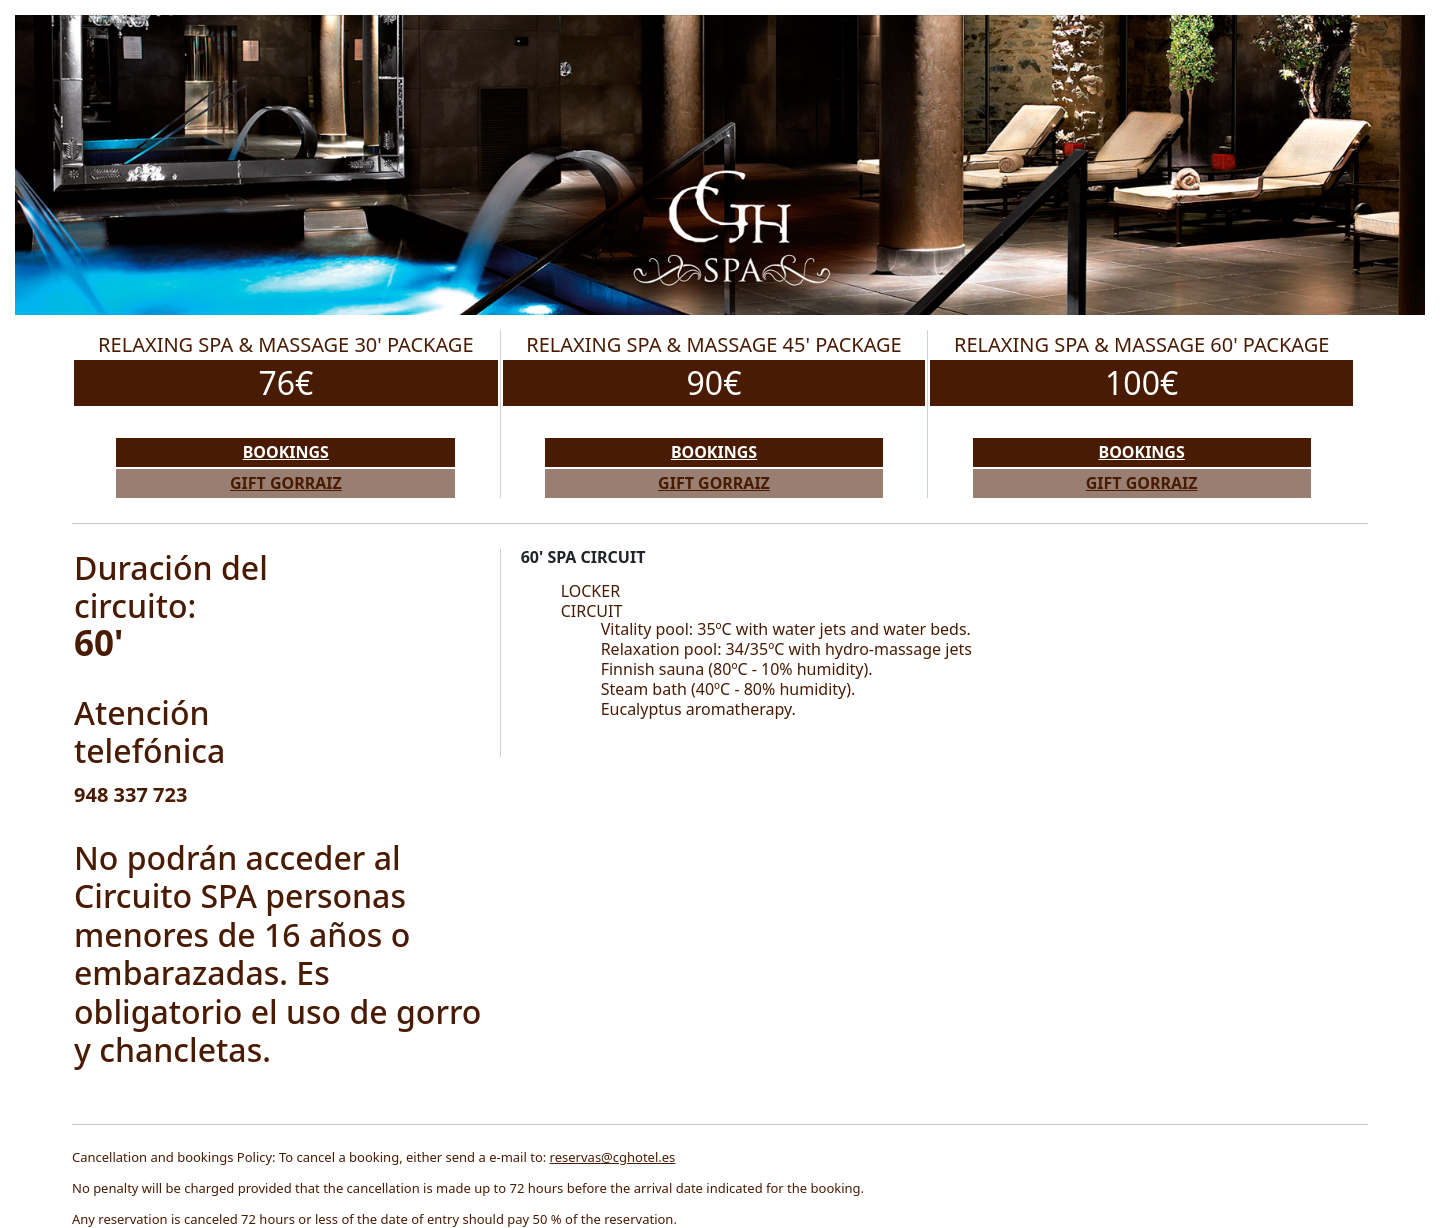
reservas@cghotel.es (613, 1157)
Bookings (286, 452)
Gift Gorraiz (286, 483)
